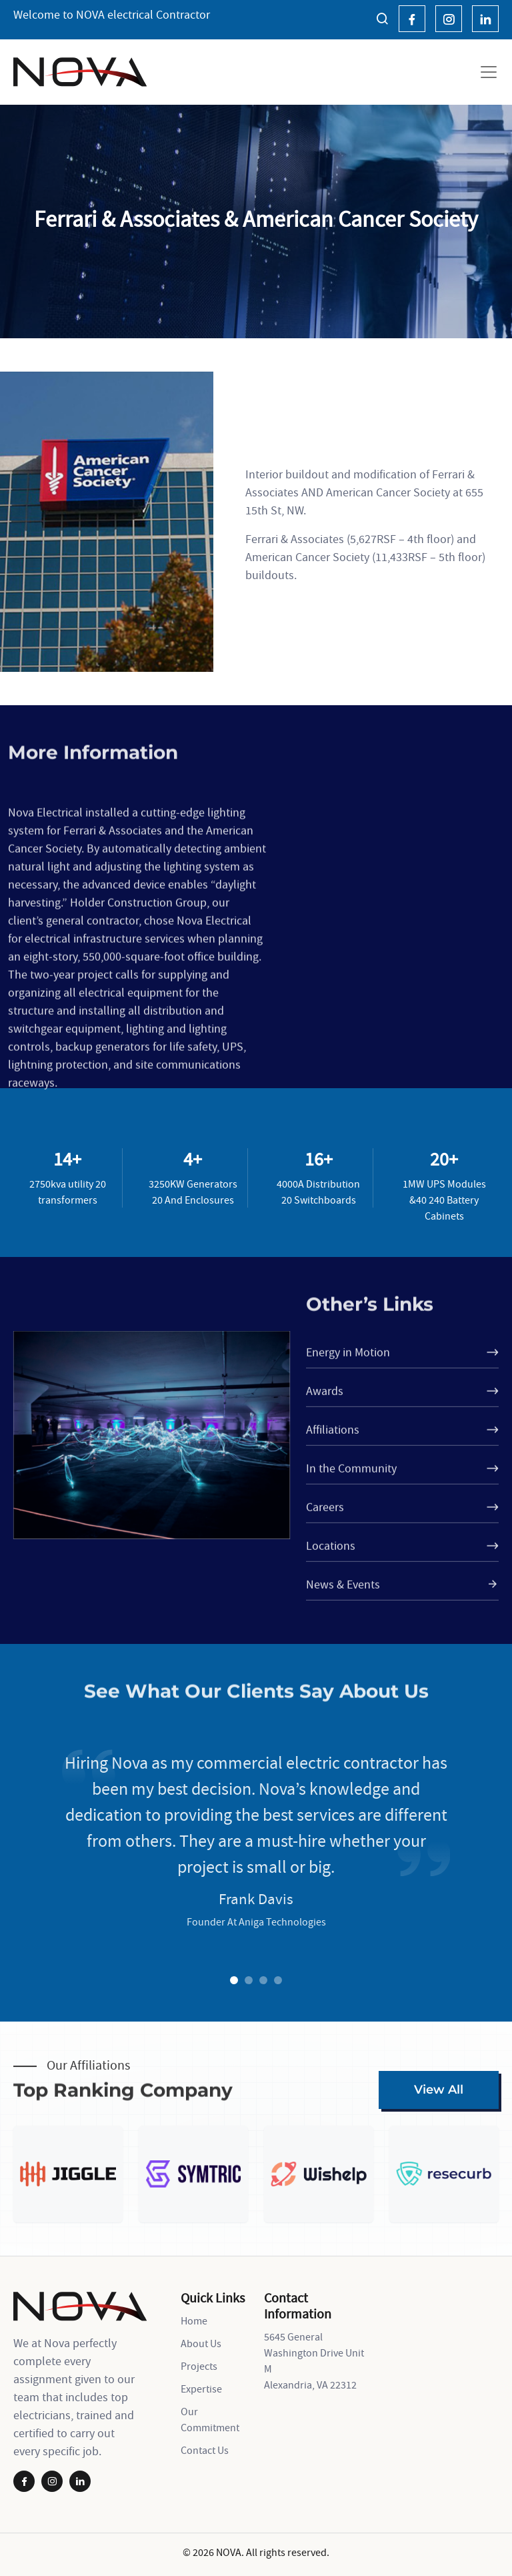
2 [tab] (248, 1981)
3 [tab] (263, 1981)
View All (438, 2089)
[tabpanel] (256, 1937)
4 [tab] (278, 1981)
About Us (201, 2343)
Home (194, 2320)
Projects (199, 2366)
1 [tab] (234, 1981)
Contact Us (205, 2450)
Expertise (201, 2388)
